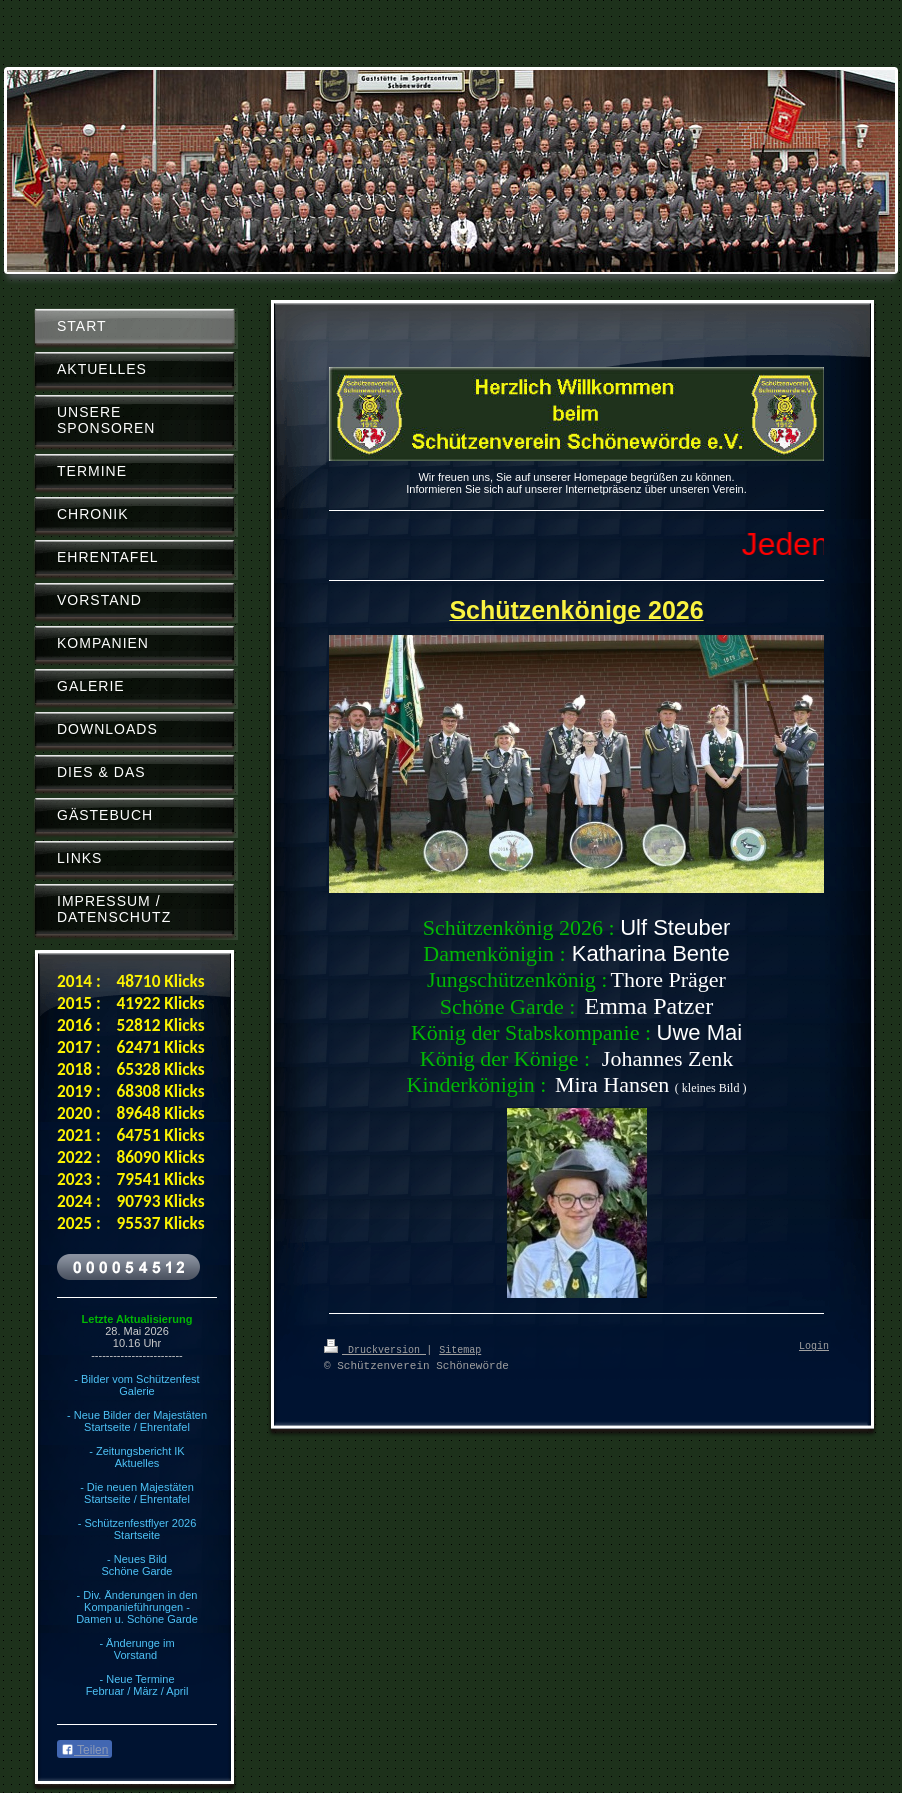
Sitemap (460, 1349)
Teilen (84, 1750)
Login (814, 1347)
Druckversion (375, 1349)
